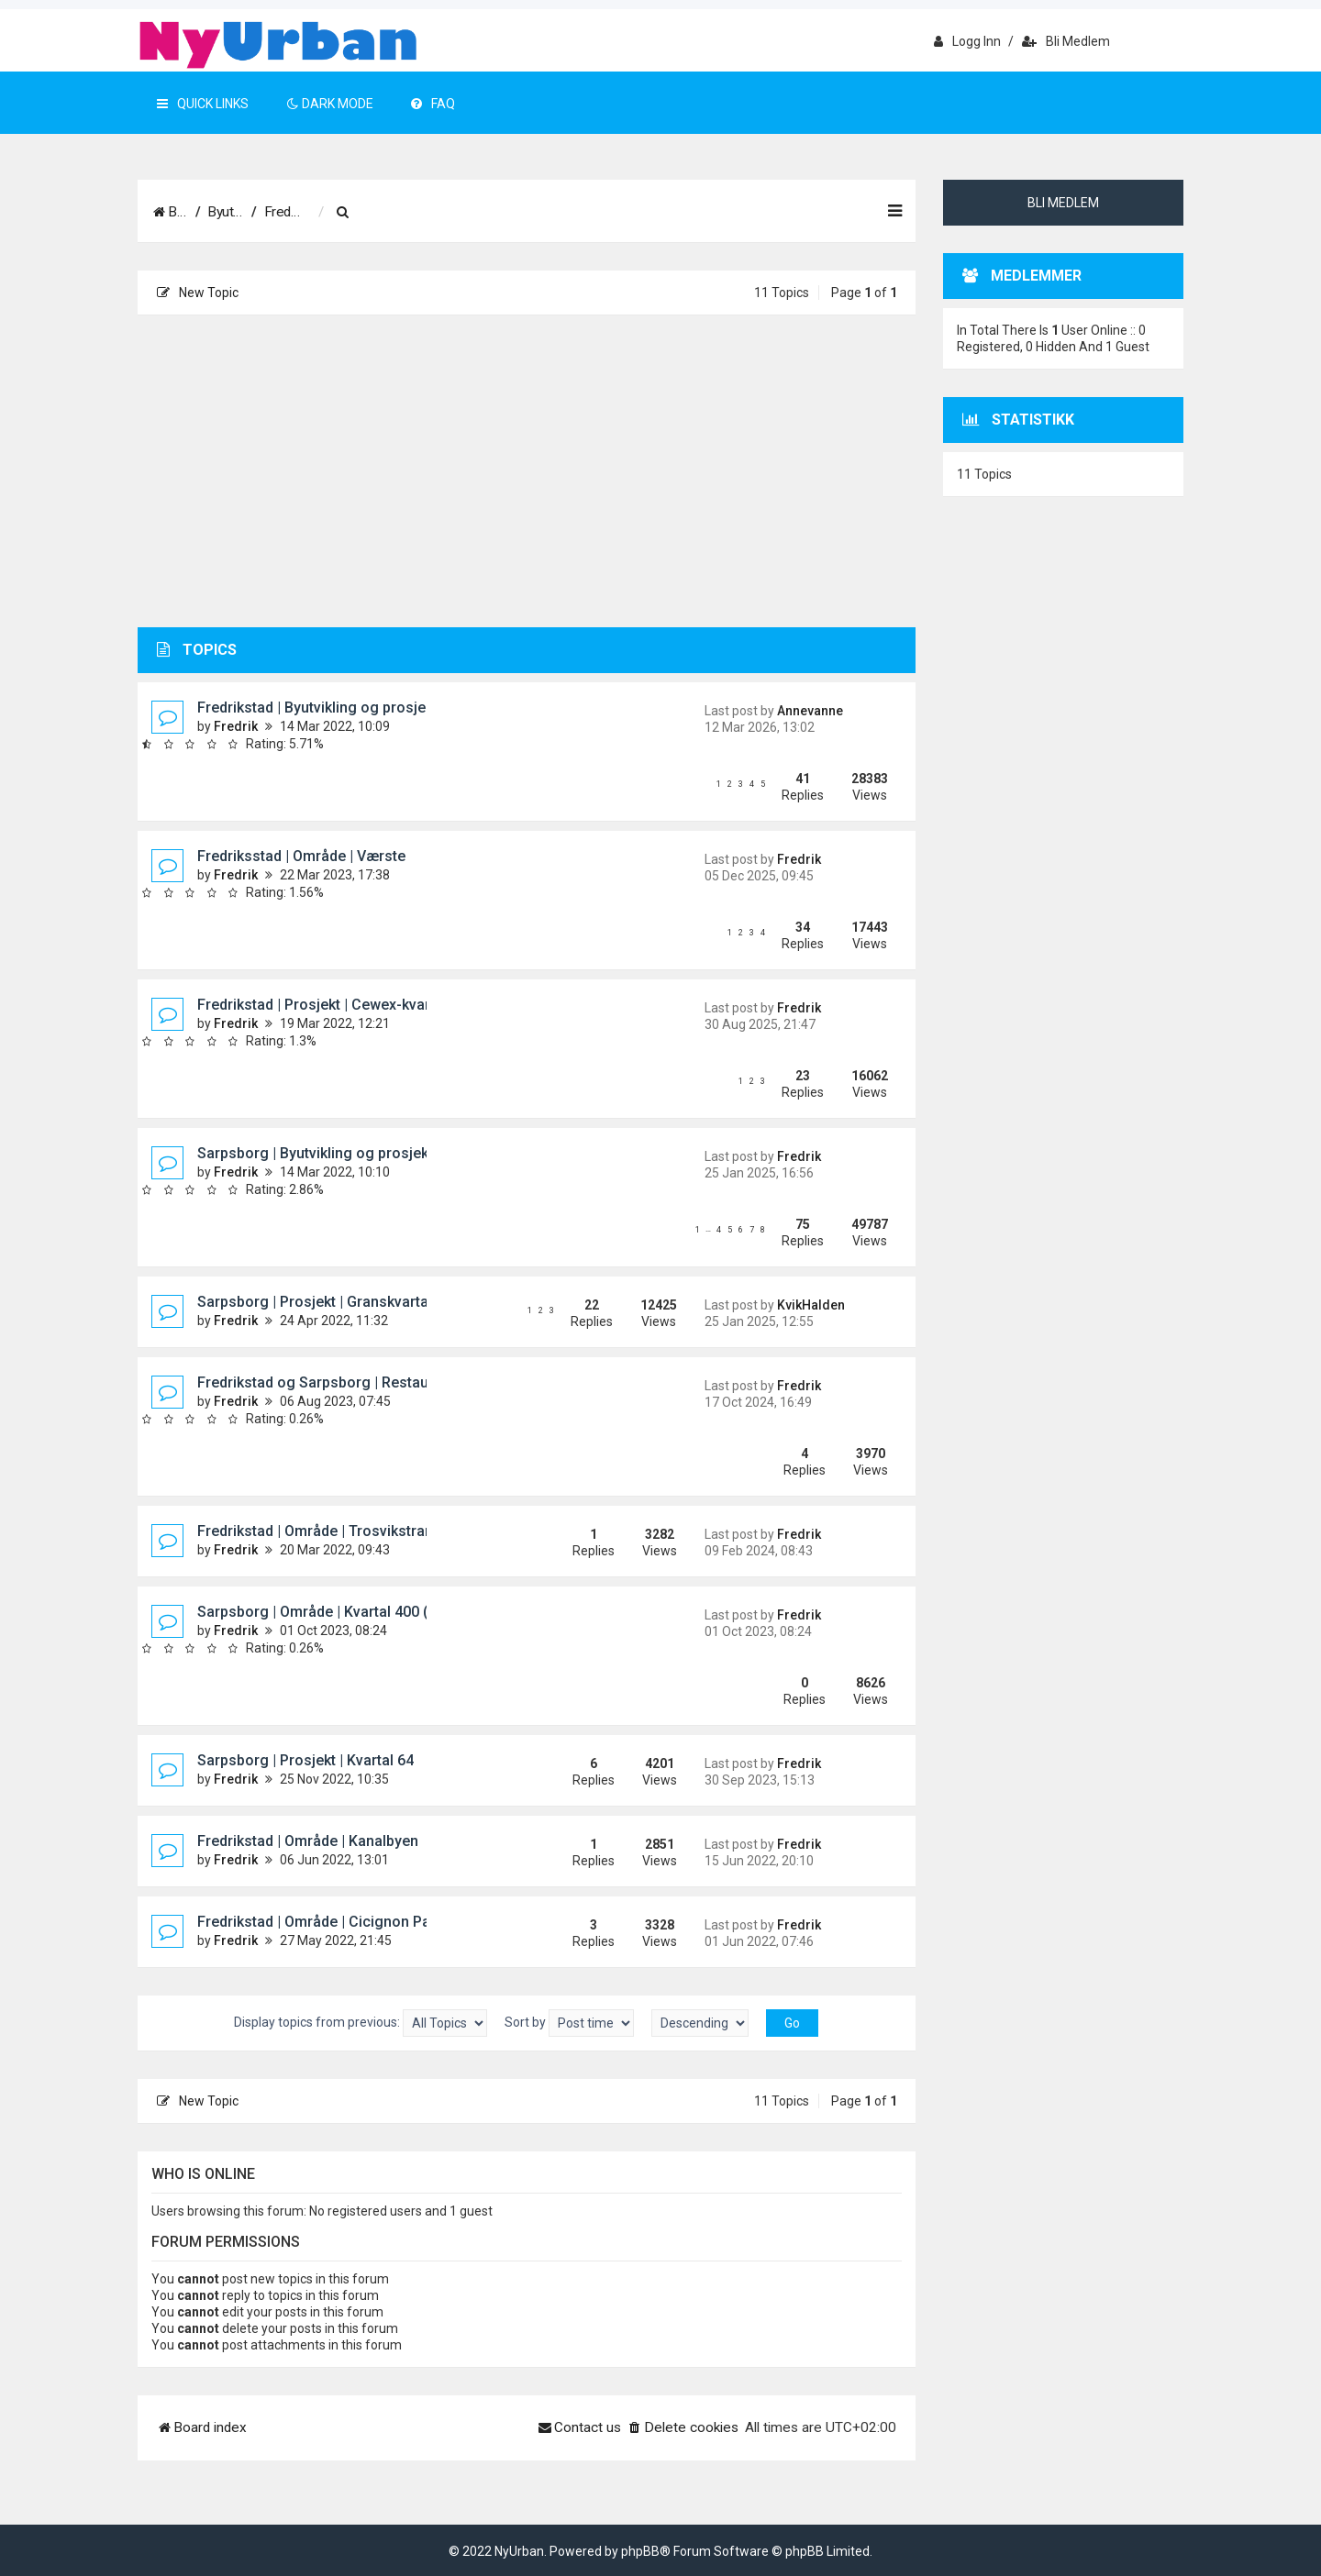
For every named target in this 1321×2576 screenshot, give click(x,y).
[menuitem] (572, 212)
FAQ (433, 103)
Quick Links (203, 103)
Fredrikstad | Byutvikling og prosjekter (324, 707)
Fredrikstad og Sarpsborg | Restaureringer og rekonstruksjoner (410, 1382)
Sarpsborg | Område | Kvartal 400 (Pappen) (340, 1611)
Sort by (569, 2023)
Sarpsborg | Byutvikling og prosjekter (322, 1153)
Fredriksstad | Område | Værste (301, 856)
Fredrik (236, 726)
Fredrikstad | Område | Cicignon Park (320, 1921)
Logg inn (967, 41)
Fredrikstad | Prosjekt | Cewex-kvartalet (328, 1004)
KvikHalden (811, 1305)
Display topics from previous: (360, 2023)
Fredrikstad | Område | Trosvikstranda (323, 1531)
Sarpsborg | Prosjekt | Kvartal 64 (305, 1760)
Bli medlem (1066, 41)
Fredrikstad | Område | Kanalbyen (307, 1841)
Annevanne (810, 710)
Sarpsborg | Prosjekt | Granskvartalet (321, 1301)
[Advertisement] (527, 471)
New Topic (198, 292)
